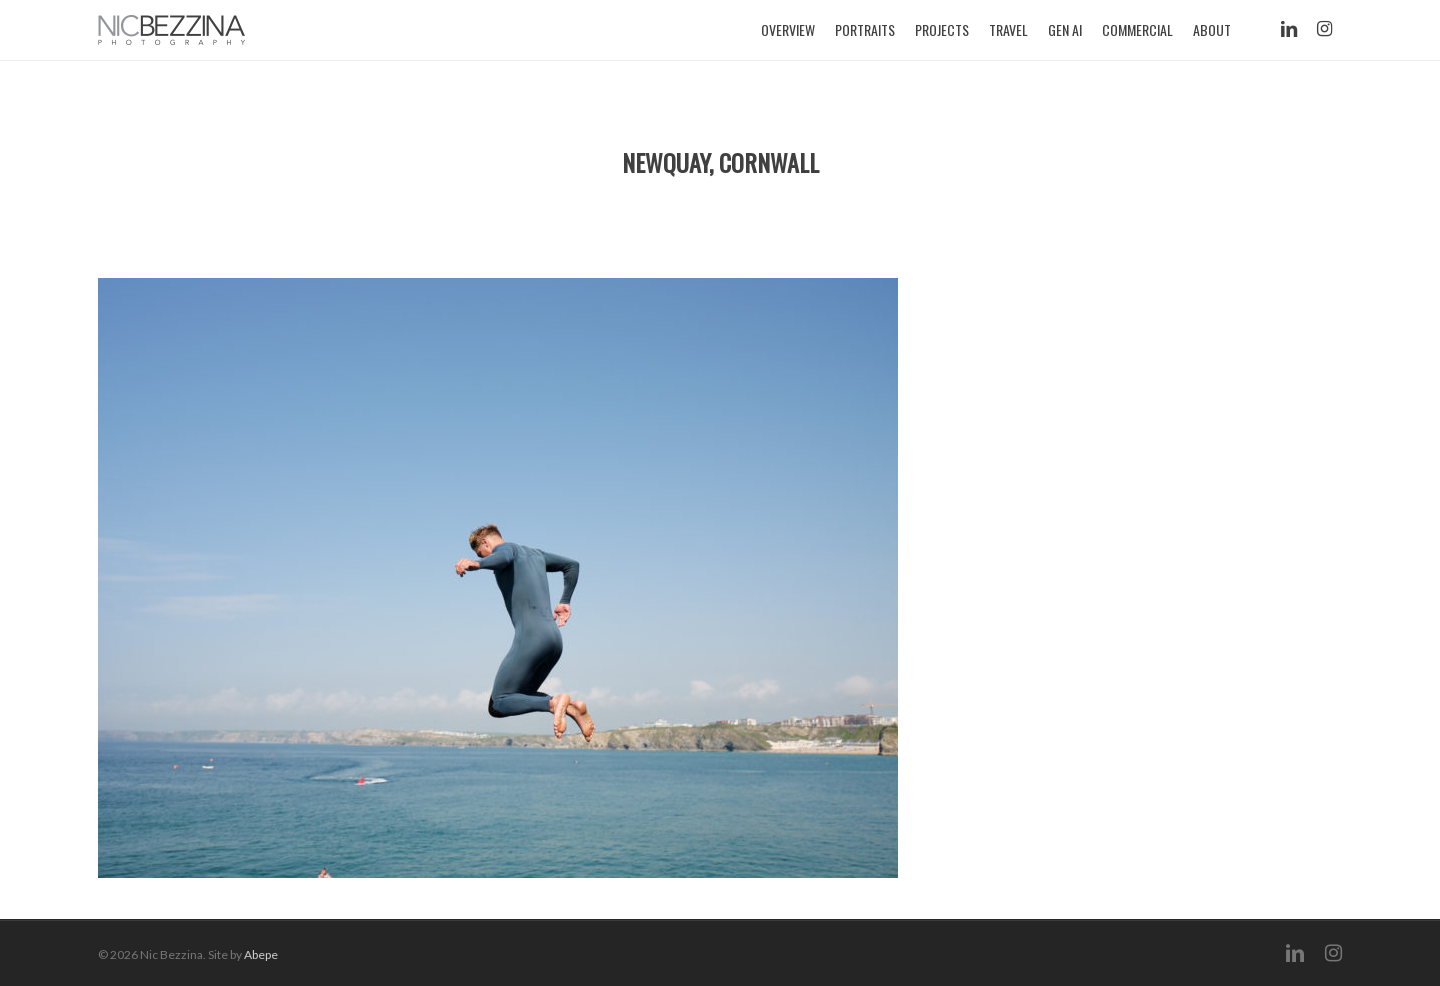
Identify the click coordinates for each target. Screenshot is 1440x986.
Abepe (261, 954)
